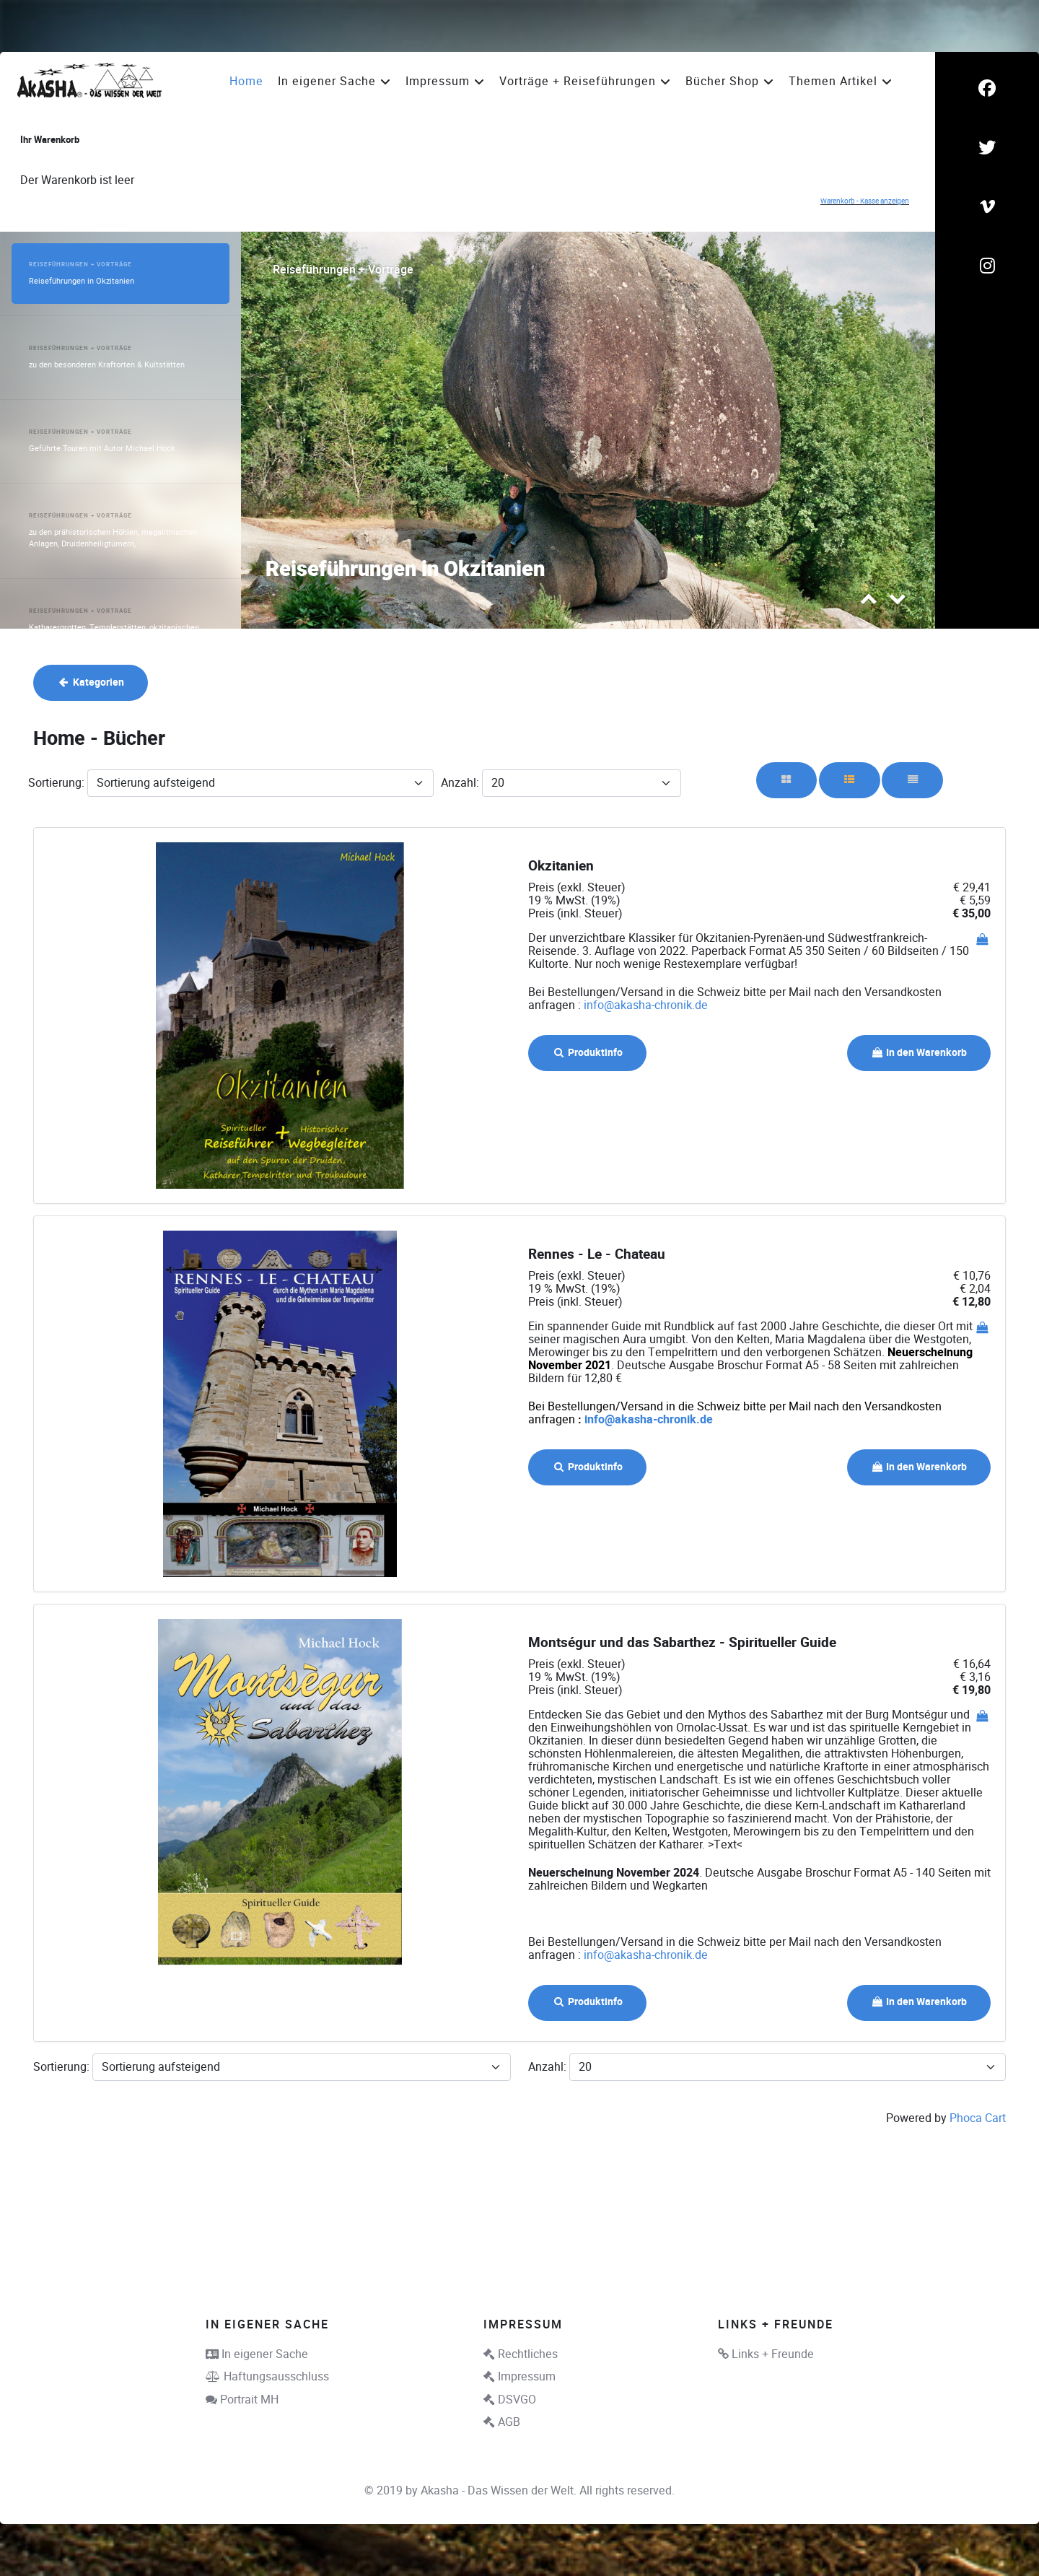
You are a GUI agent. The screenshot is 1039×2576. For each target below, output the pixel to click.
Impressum (527, 2376)
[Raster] (786, 780)
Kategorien (90, 682)
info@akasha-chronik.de (646, 1005)
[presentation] (868, 602)
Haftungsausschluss (276, 2376)
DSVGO (517, 2399)
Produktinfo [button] (587, 1052)
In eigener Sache (265, 2354)
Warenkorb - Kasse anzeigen (864, 201)
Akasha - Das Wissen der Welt (497, 2490)
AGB (509, 2422)
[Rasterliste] (849, 780)
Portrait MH (249, 2399)
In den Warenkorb (919, 1052)
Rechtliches (528, 2354)
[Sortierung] (260, 783)
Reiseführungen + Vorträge (343, 269)
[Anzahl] (581, 783)
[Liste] (912, 780)
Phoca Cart (978, 2118)
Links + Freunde (773, 2354)
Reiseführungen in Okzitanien (405, 569)
